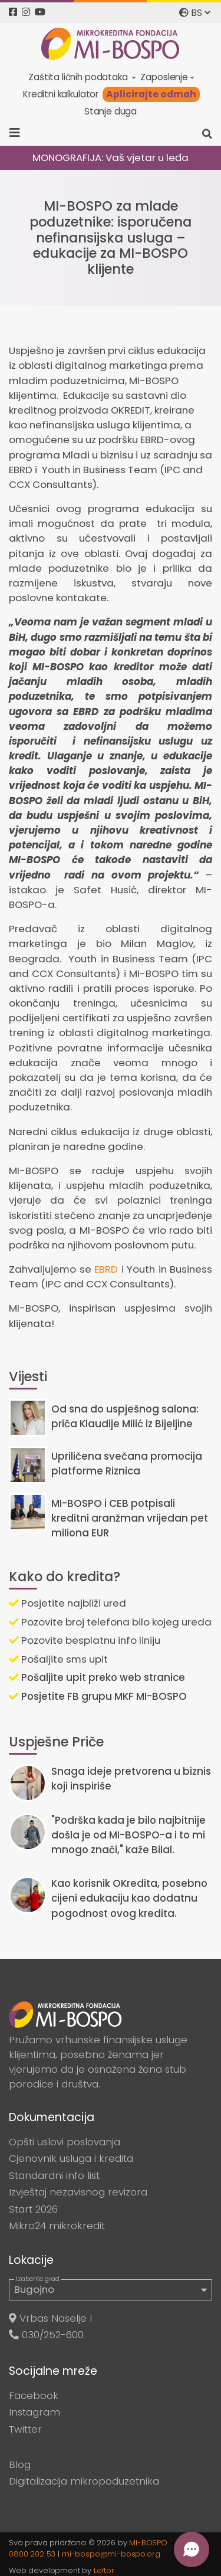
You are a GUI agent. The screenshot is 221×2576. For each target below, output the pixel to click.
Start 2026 (33, 2209)
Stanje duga (110, 111)
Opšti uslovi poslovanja (64, 2142)
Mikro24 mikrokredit (57, 2225)
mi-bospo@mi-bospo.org (111, 2554)
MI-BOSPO (148, 2543)
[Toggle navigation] (18, 132)
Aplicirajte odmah (151, 94)
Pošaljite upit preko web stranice (97, 1677)
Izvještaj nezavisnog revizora (78, 2192)
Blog (20, 2464)
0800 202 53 (32, 2554)
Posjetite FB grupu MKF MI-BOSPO (98, 1696)
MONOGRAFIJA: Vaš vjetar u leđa (110, 157)
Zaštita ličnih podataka (79, 77)
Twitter (25, 2429)
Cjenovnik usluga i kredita (71, 2158)
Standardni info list (54, 2175)
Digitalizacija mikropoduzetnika (84, 2481)
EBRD (106, 1269)
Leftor (104, 2570)
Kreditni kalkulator (60, 94)
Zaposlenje (163, 77)
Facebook (33, 2395)
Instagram (34, 2412)
